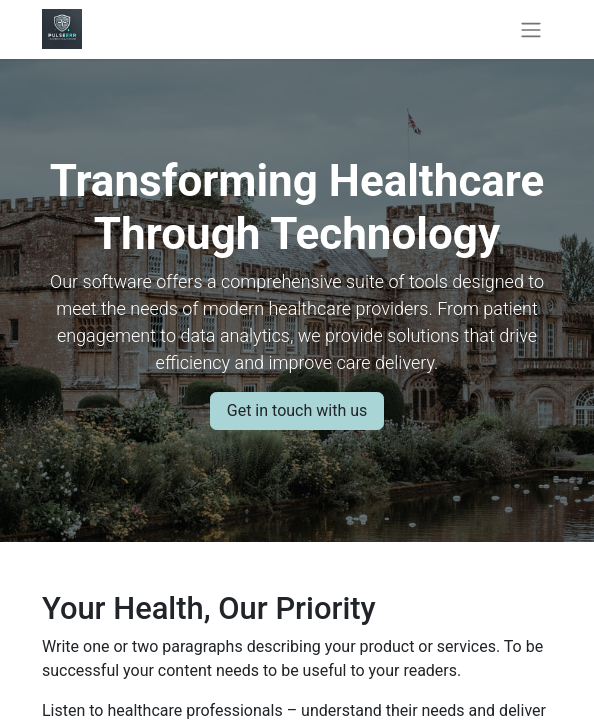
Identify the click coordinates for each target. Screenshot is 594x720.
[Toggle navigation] (531, 29)
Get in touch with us (297, 410)
